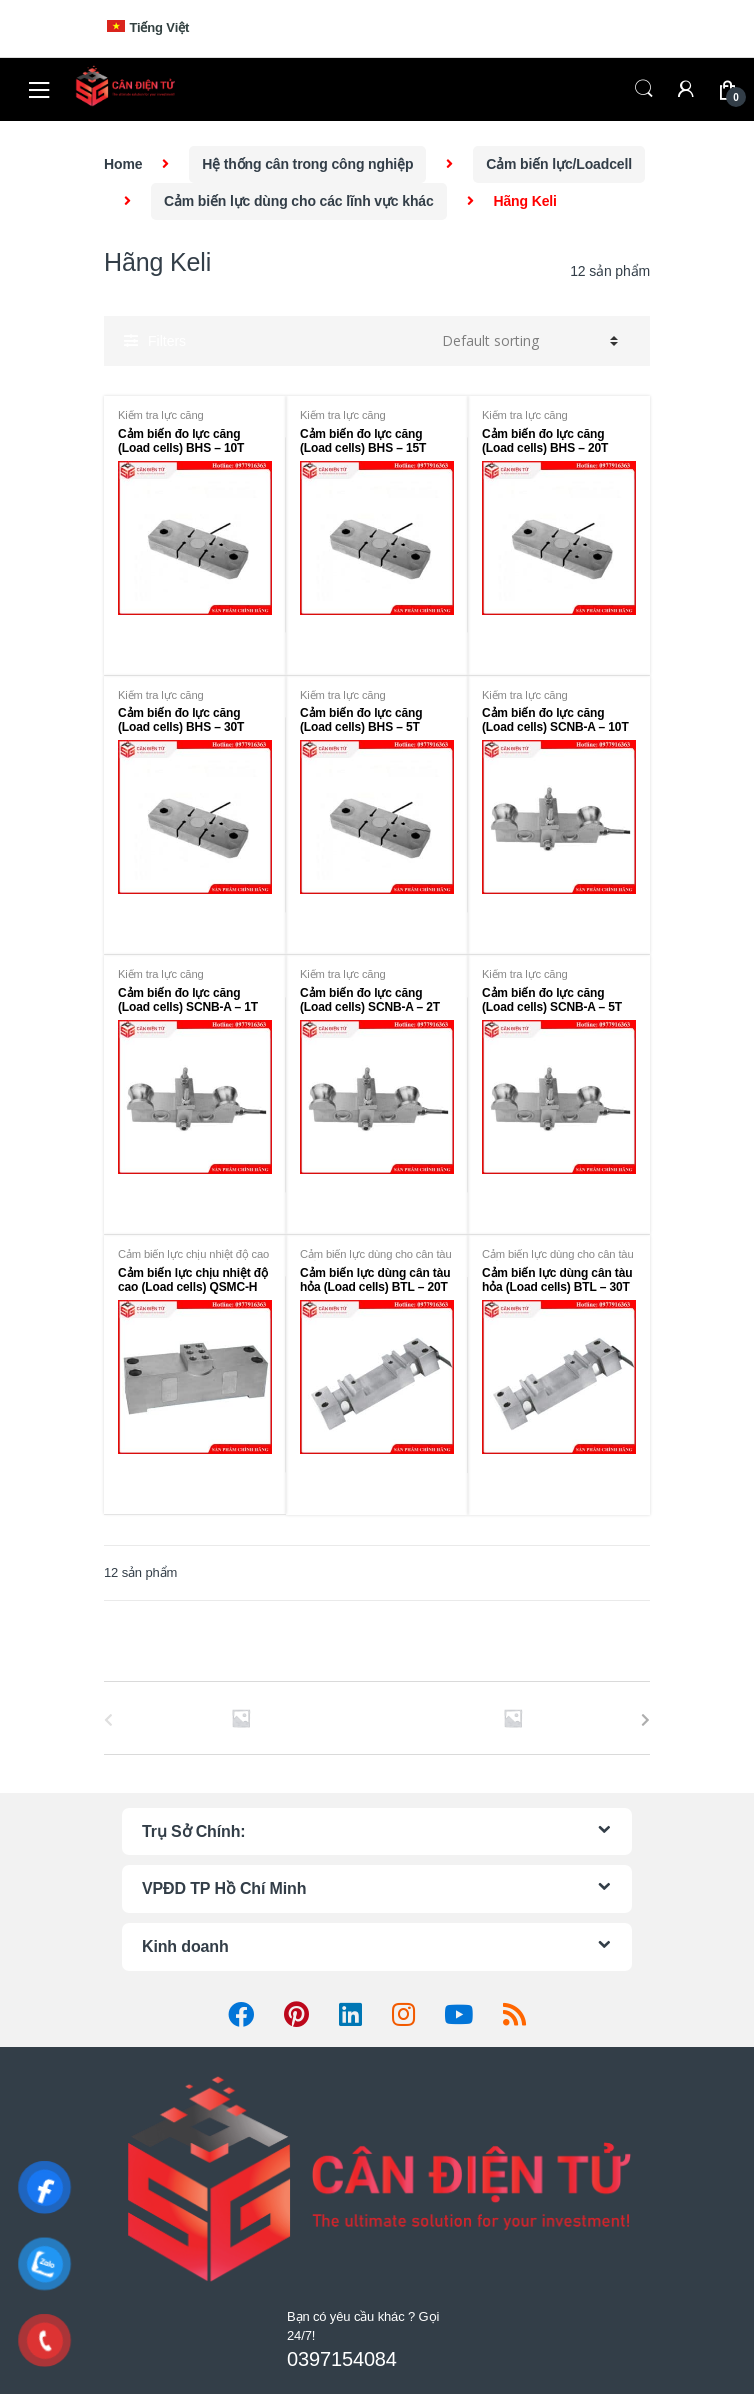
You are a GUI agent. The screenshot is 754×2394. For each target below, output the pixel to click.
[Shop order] (527, 341)
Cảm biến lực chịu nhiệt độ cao (193, 1254)
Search (644, 89)
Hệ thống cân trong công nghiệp (307, 164)
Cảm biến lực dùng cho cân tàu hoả (376, 1260)
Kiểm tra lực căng (161, 415)
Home (123, 164)
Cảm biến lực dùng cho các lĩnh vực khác (299, 201)
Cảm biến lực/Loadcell (559, 164)
